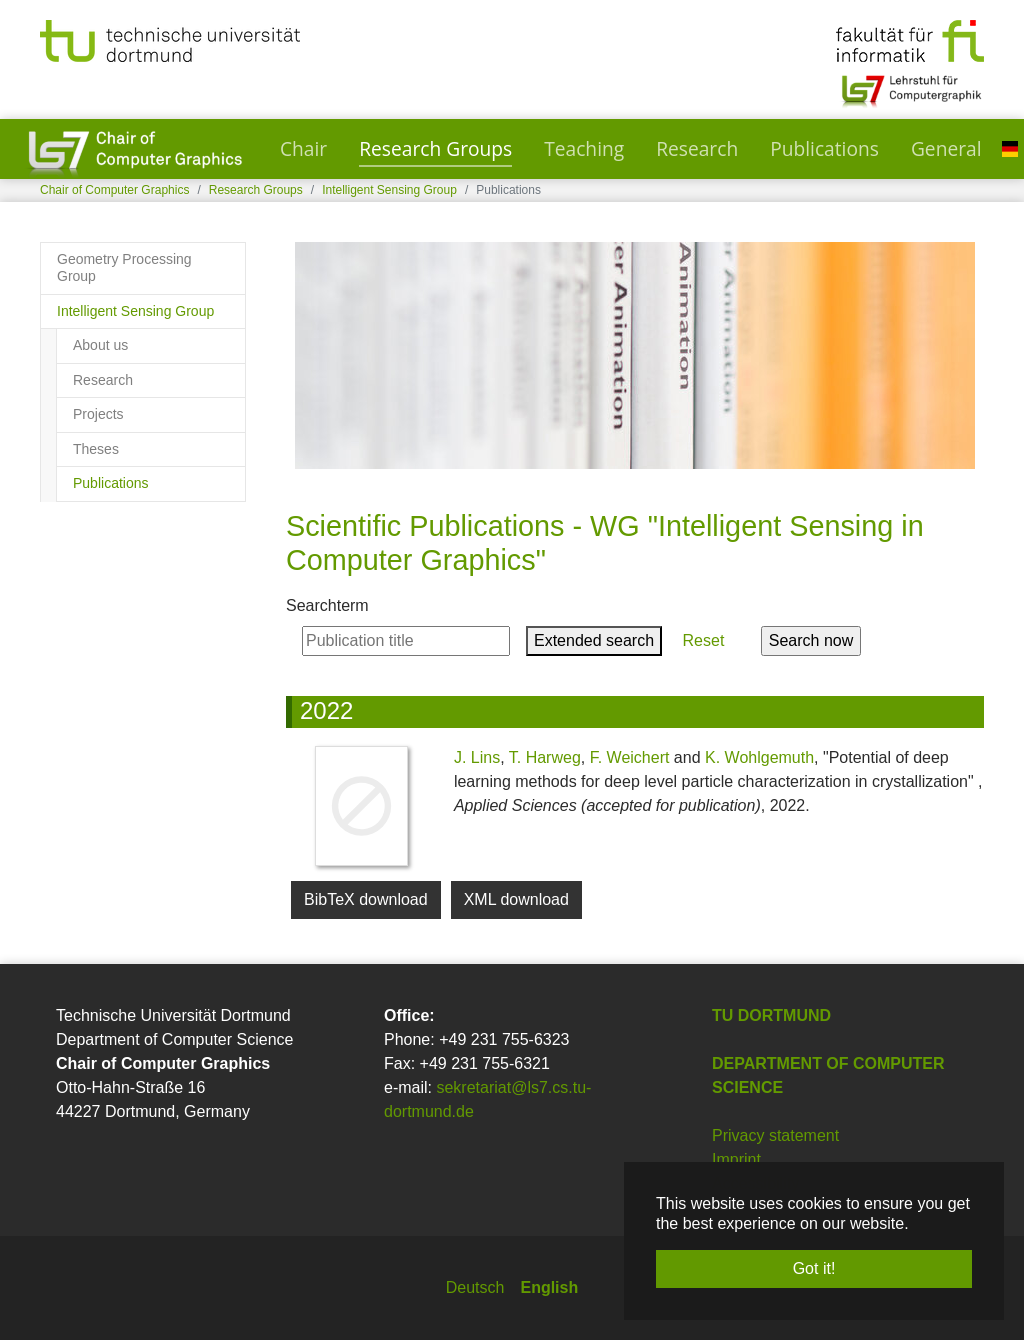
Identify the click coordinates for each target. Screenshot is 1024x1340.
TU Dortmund (771, 1015)
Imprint (736, 1159)
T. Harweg (545, 757)
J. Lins (477, 757)
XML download (516, 899)
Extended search (594, 640)
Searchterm (327, 605)
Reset (703, 640)
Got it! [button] (814, 1268)
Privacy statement (775, 1135)
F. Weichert (630, 757)
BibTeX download (366, 899)
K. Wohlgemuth (759, 757)
